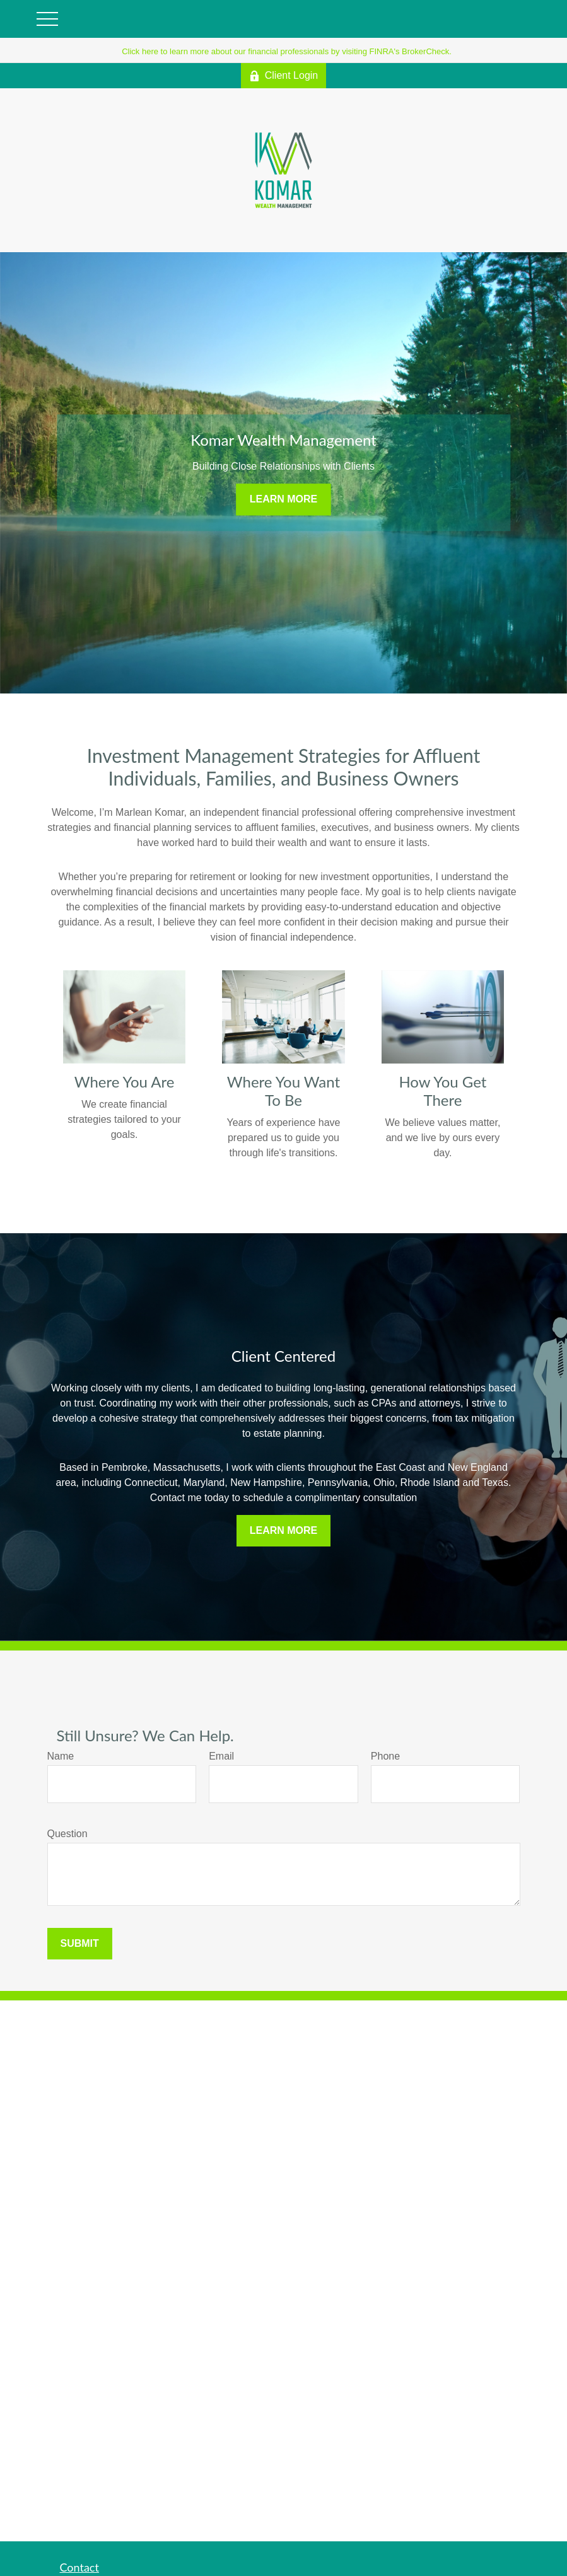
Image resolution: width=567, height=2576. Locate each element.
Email (221, 1756)
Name (60, 1756)
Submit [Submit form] (80, 1943)
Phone (385, 1756)
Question (67, 1833)
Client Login (284, 75)
